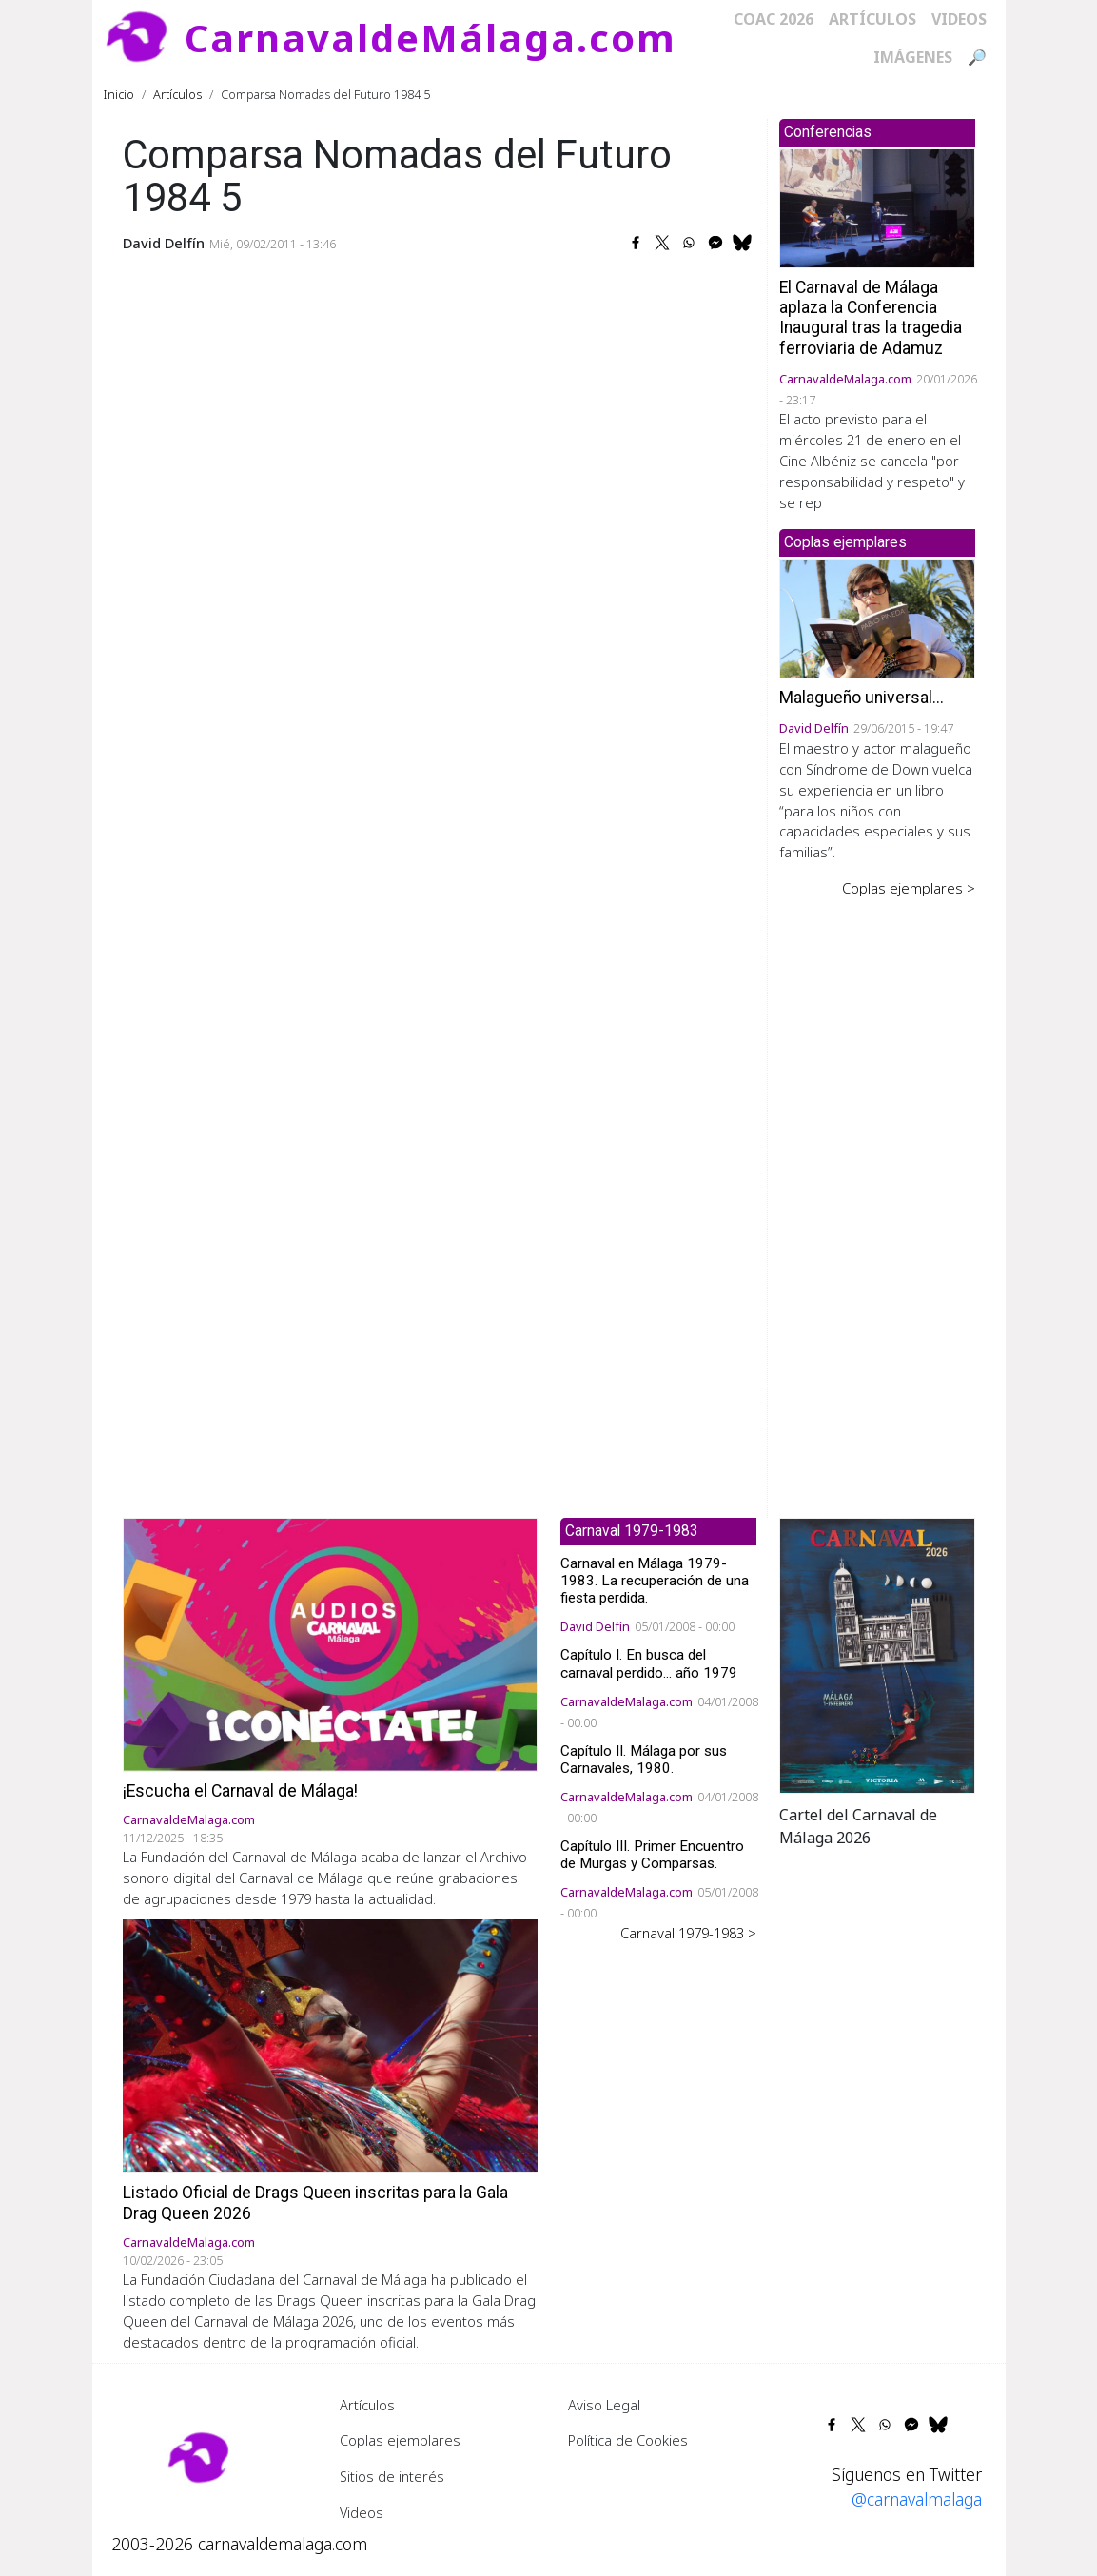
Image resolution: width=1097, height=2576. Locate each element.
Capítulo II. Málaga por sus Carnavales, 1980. (643, 1759)
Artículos (872, 19)
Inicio (119, 94)
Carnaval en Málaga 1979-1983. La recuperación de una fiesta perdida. (654, 1580)
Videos (959, 19)
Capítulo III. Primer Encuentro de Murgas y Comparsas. (652, 1855)
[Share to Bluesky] (742, 242)
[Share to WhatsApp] (688, 242)
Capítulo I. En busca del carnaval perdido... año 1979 (648, 1663)
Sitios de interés (392, 2476)
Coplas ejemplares (400, 2439)
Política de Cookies (628, 2439)
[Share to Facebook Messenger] (715, 242)
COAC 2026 (773, 19)
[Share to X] (662, 242)
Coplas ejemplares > (908, 887)
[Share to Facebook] (635, 242)
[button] (877, 1653)
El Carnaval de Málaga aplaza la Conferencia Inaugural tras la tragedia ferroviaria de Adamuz (870, 317)
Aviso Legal (604, 2404)
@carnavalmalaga (917, 2499)
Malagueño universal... (861, 697)
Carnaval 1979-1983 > (688, 1932)
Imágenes (912, 57)
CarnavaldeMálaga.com (430, 37)
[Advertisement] (877, 1194)
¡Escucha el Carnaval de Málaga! (240, 1790)
